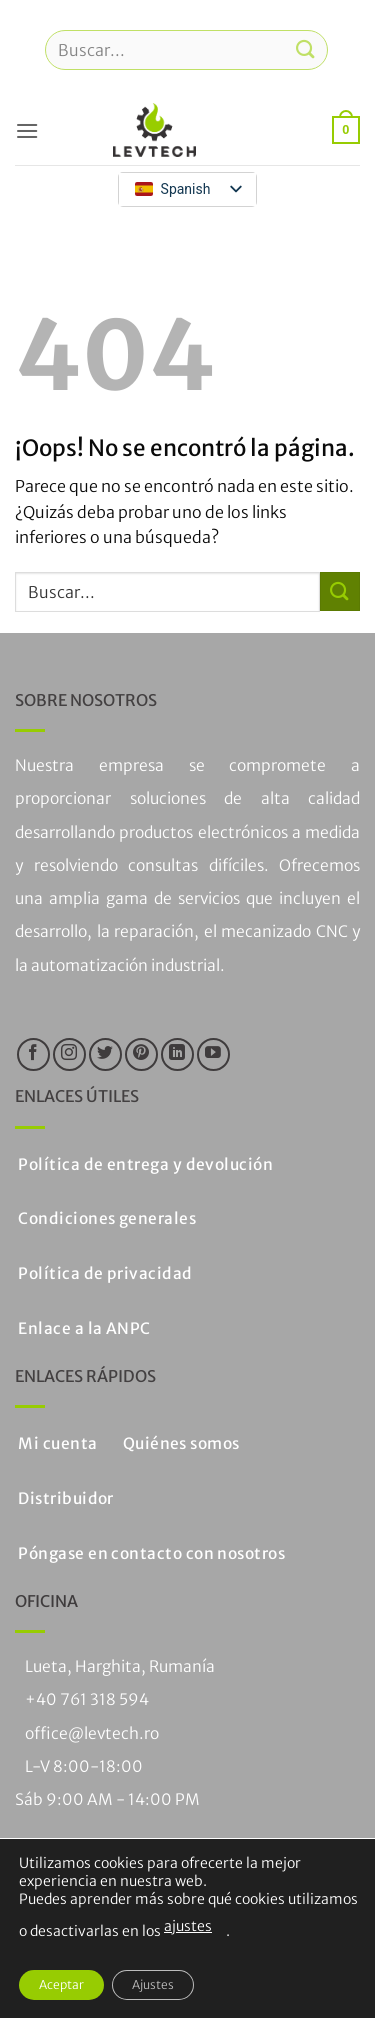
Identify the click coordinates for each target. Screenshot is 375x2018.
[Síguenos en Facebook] (33, 1054)
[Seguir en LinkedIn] (177, 1054)
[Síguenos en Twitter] (105, 1054)
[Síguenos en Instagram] (69, 1054)
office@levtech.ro (92, 1733)
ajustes (188, 1926)
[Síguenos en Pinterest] (141, 1054)
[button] (27, 130)
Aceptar (61, 1984)
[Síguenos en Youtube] (213, 1054)
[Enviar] (306, 49)
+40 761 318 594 (87, 1699)
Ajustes (153, 1984)
